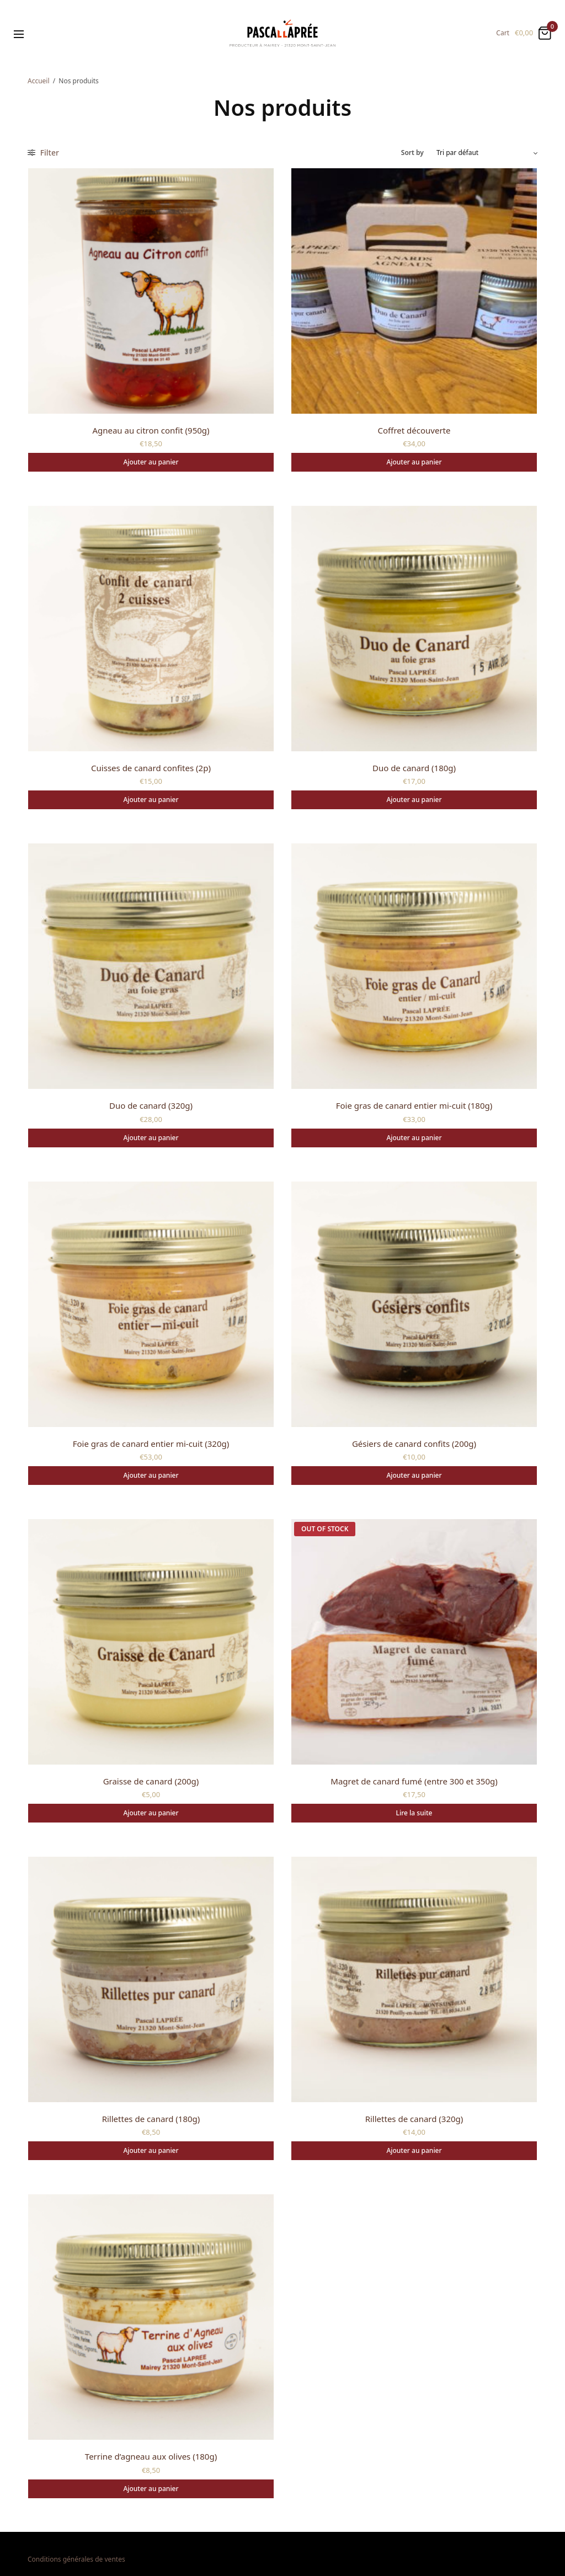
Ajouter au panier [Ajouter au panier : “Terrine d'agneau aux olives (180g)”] (150, 2488)
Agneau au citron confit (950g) (150, 430)
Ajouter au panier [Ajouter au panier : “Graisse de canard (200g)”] (150, 1813)
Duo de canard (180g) (414, 767)
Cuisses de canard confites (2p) (151, 767)
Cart (502, 33)
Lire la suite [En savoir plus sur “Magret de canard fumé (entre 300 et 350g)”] (414, 1813)
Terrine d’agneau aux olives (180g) (151, 2456)
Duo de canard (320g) (151, 1105)
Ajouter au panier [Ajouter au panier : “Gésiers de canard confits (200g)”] (413, 1475)
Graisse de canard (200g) (151, 1781)
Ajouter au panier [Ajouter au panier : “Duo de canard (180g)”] (413, 799)
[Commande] (486, 153)
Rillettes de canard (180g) (151, 2118)
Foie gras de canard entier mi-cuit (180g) (414, 1105)
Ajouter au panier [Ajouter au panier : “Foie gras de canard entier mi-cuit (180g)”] (413, 1137)
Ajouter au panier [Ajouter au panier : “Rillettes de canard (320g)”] (413, 2150)
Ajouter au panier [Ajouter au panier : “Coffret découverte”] (413, 462)
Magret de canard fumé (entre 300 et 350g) (414, 1781)
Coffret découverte (414, 430)
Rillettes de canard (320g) (414, 2118)
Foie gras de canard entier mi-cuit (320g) (151, 1443)
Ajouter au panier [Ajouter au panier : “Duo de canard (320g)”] (150, 1137)
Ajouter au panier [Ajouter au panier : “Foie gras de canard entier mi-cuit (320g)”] (150, 1475)
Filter (43, 152)
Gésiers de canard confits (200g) (414, 1443)
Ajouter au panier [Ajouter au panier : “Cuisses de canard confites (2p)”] (150, 799)
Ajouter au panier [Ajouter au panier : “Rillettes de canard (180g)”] (150, 2150)
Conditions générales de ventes (76, 2559)
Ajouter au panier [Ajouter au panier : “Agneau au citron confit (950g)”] (150, 462)
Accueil (39, 80)
